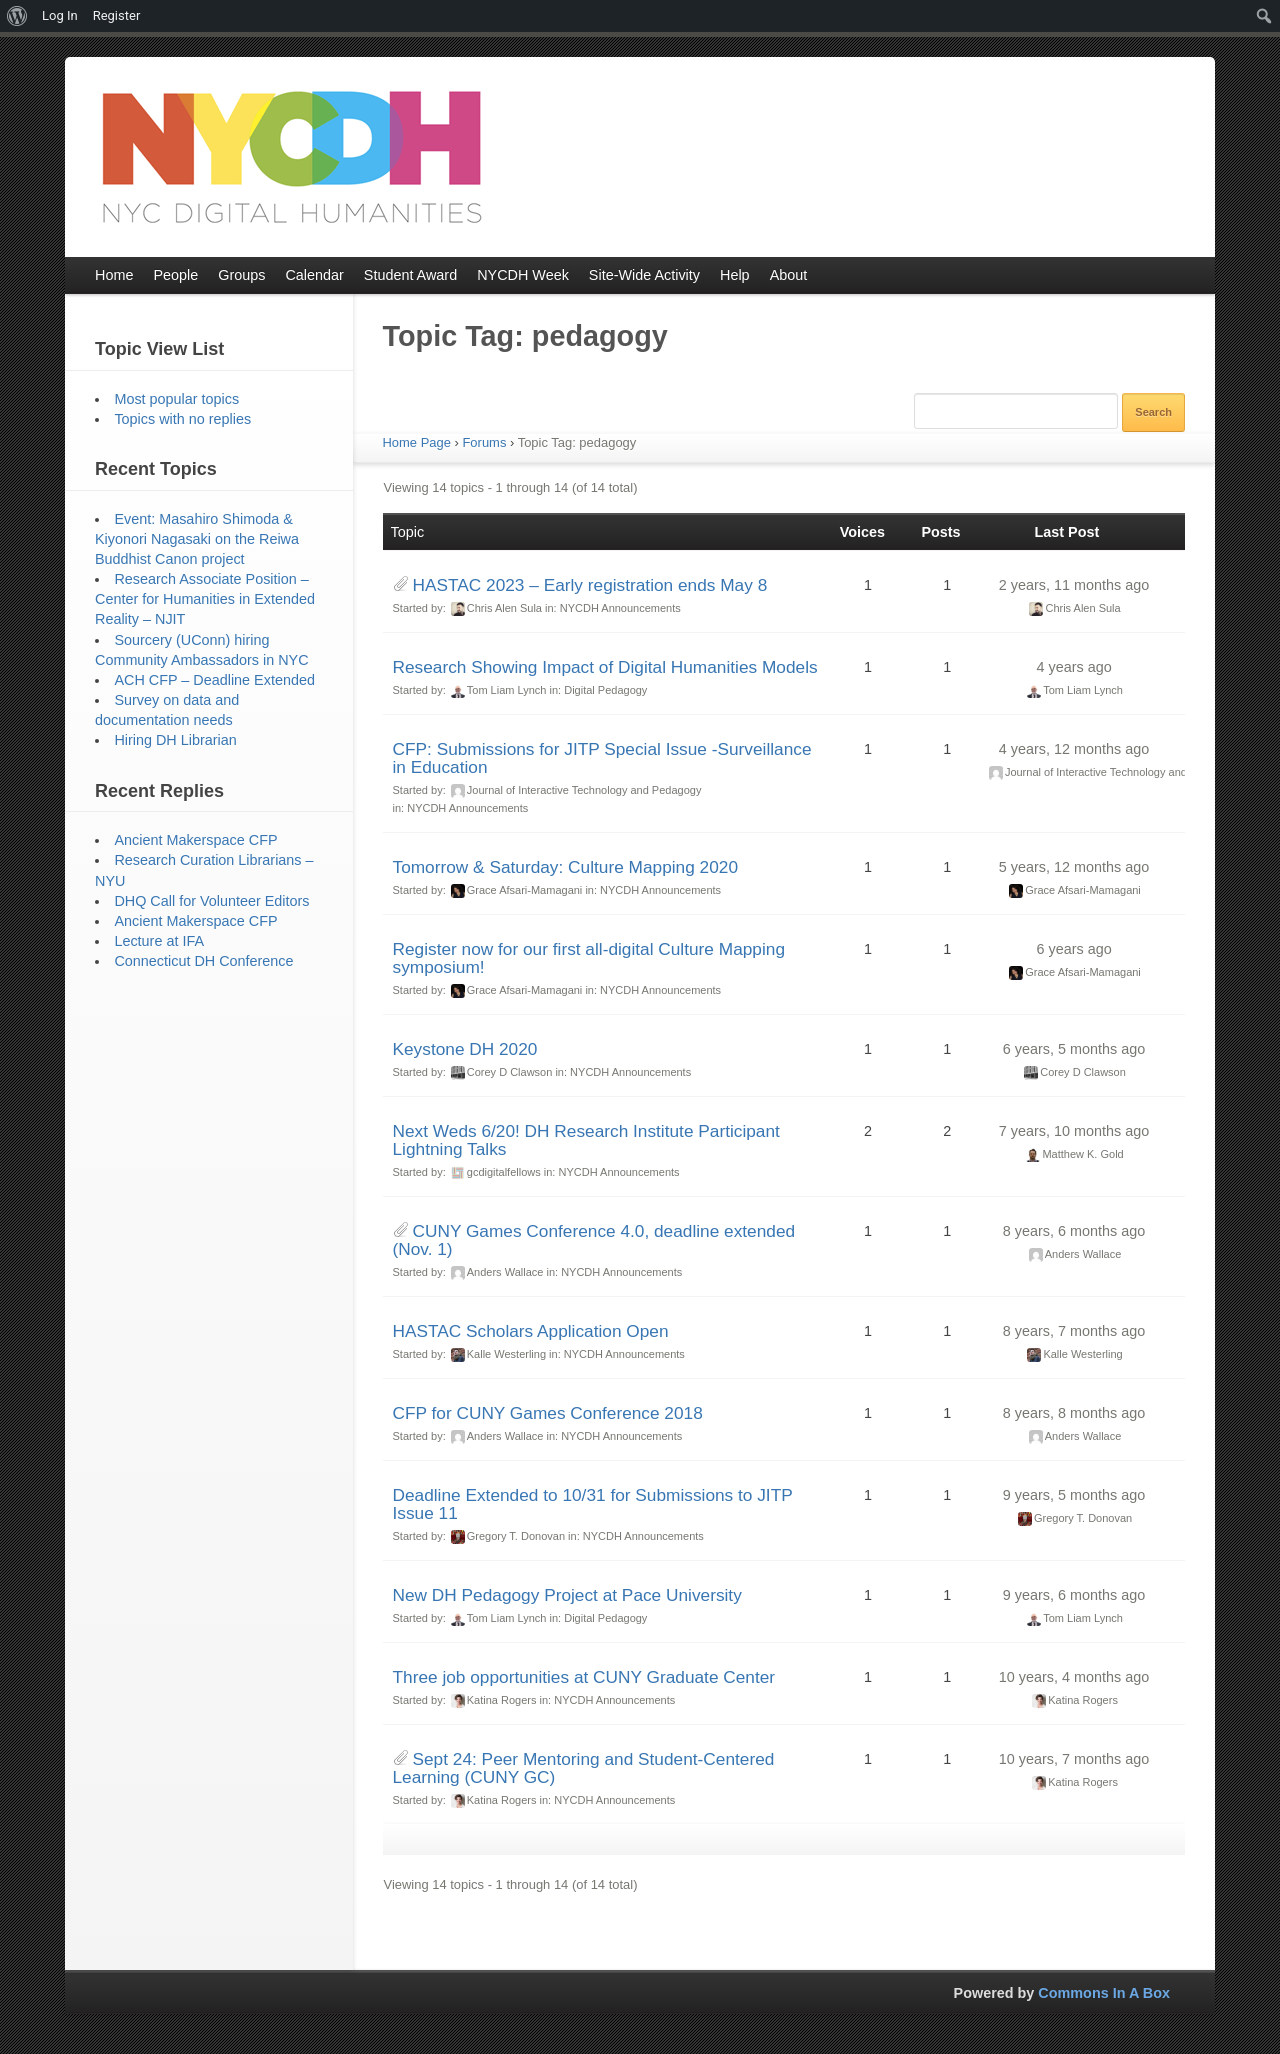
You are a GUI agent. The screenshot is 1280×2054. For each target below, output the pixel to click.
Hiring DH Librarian (175, 740)
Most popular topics (176, 399)
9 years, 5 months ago (1074, 1495)
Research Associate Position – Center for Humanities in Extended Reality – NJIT (205, 599)
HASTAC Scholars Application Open (531, 1331)
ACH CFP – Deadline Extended (214, 680)
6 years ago (1073, 949)
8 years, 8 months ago (1074, 1413)
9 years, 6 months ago (1074, 1595)
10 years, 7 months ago (1074, 1759)
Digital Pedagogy (605, 690)
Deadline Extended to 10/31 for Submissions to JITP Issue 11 (593, 1504)
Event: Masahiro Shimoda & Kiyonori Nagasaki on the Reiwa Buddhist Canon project (197, 539)
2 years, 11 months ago (1074, 585)
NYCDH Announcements (620, 608)
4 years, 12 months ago (1074, 749)
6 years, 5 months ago (1074, 1049)
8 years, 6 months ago (1074, 1231)
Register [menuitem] (117, 15)
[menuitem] (17, 16)
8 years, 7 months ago (1074, 1331)
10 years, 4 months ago (1074, 1677)
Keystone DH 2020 (465, 1049)
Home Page (417, 442)
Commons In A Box (1104, 1993)
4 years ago (1073, 667)
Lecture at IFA (159, 941)
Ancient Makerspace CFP (195, 840)
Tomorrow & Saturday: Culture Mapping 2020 (566, 867)
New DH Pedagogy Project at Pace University (567, 1595)
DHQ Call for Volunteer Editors (211, 901)
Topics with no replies (182, 419)
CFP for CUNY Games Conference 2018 (548, 1413)
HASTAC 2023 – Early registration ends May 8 (590, 585)
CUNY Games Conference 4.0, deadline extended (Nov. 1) (594, 1240)
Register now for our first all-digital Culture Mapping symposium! (589, 958)
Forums (484, 442)
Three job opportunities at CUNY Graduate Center (584, 1677)
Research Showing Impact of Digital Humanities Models (605, 667)
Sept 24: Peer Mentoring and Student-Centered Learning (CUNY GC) (584, 1768)
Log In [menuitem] (60, 15)
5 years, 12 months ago (1074, 867)
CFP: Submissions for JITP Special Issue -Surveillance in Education (602, 758)
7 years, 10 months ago (1074, 1131)
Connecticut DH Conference (203, 961)
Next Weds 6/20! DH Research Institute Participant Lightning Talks (586, 1140)
